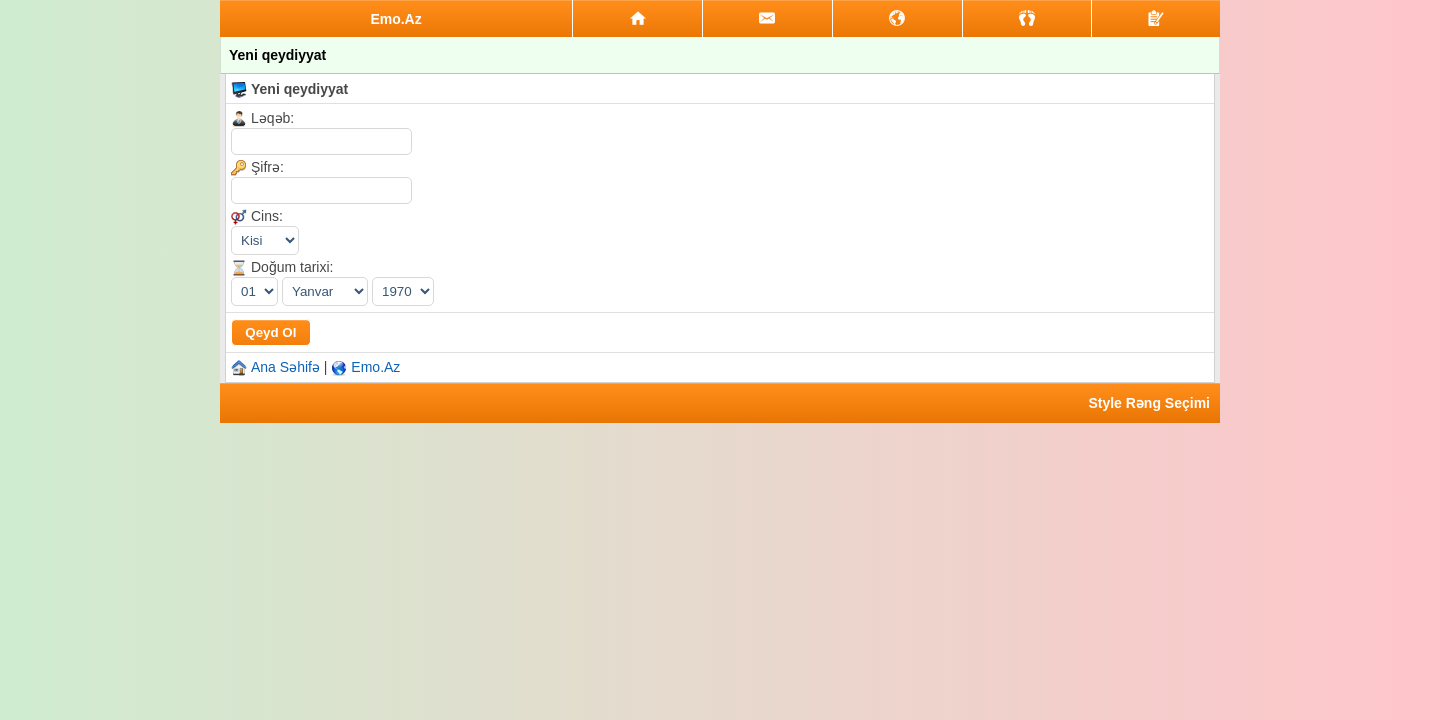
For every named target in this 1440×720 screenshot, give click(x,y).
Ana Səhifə (285, 367)
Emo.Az (375, 367)
